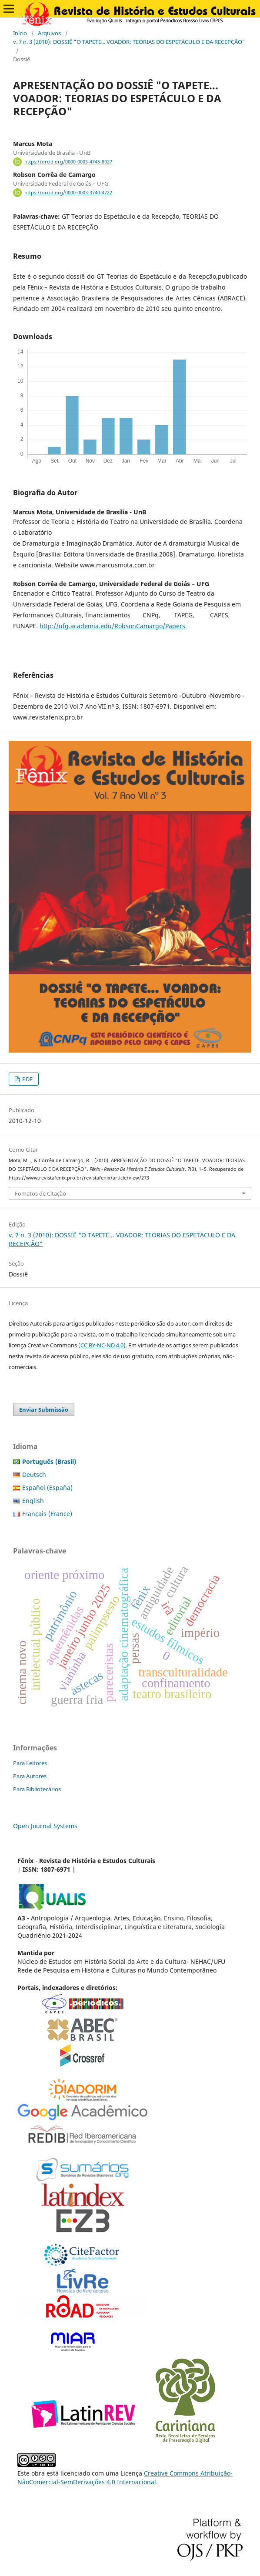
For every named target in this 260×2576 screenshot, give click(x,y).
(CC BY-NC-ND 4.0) (102, 1345)
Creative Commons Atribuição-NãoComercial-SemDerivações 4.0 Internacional (125, 2477)
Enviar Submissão (43, 1409)
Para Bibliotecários (37, 1789)
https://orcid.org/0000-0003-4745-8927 (68, 162)
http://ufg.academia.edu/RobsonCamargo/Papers (112, 626)
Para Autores (30, 1776)
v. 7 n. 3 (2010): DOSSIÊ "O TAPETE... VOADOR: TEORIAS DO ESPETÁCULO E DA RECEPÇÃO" (129, 42)
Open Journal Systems (45, 1826)
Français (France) (47, 1514)
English (33, 1500)
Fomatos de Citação (40, 1193)
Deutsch (34, 1474)
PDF (27, 1079)
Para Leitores (30, 1763)
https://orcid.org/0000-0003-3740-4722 (68, 193)
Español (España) (47, 1487)
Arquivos (49, 33)
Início (20, 33)
